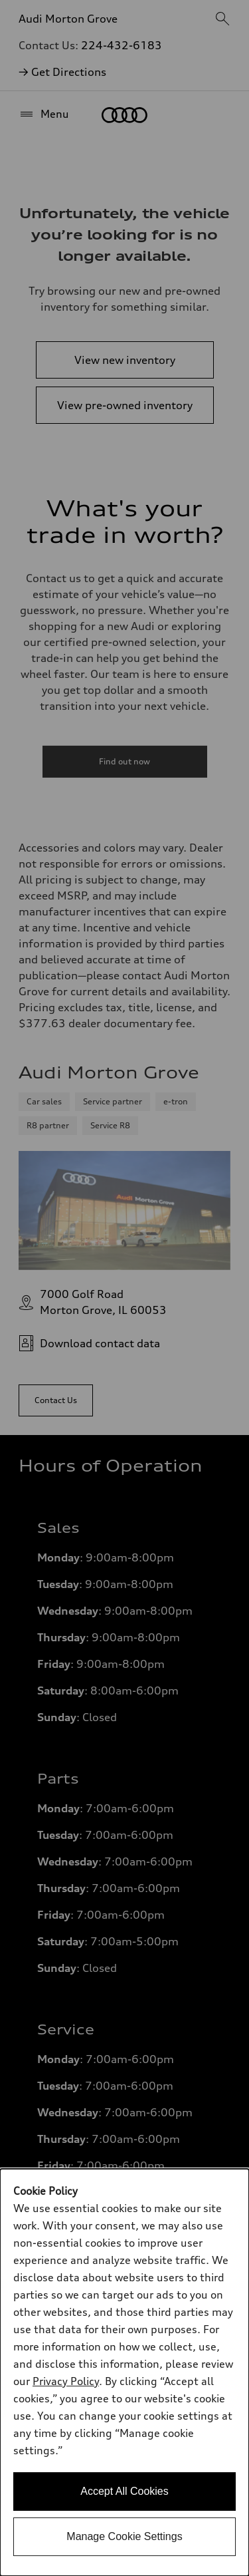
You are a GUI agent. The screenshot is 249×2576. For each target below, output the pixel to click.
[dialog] (124, 2372)
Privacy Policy (66, 2381)
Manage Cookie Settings (124, 2536)
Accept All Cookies (124, 2491)
